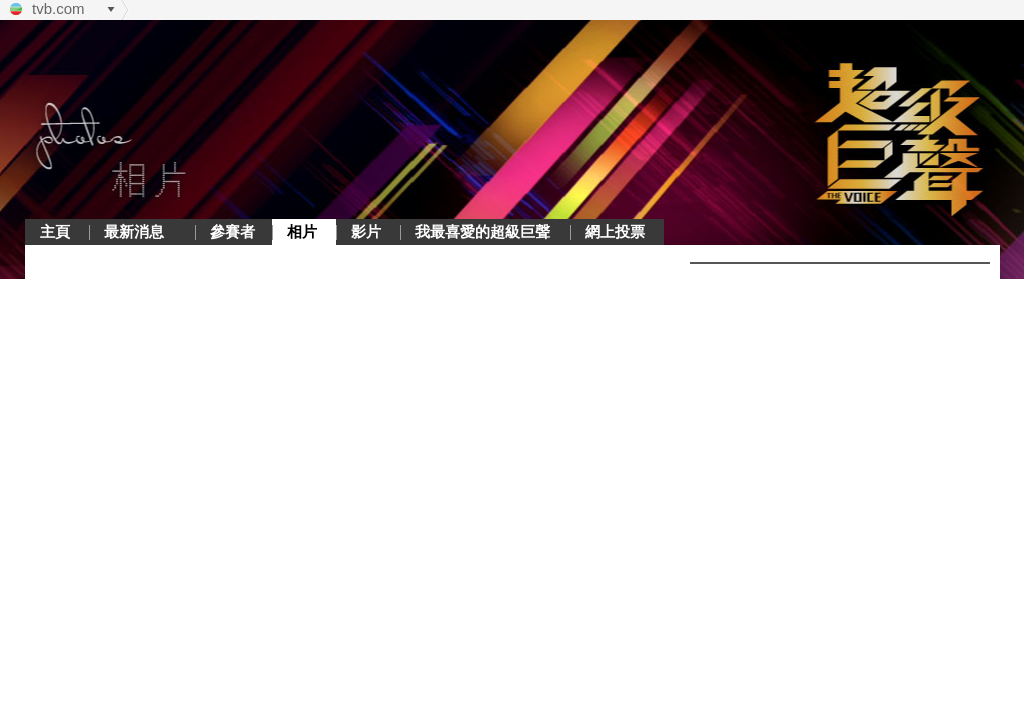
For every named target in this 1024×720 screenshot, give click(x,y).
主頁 (55, 231)
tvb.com (58, 8)
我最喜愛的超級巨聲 (482, 231)
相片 (302, 231)
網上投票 (615, 231)
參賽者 (232, 231)
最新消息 (134, 231)
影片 (366, 231)
